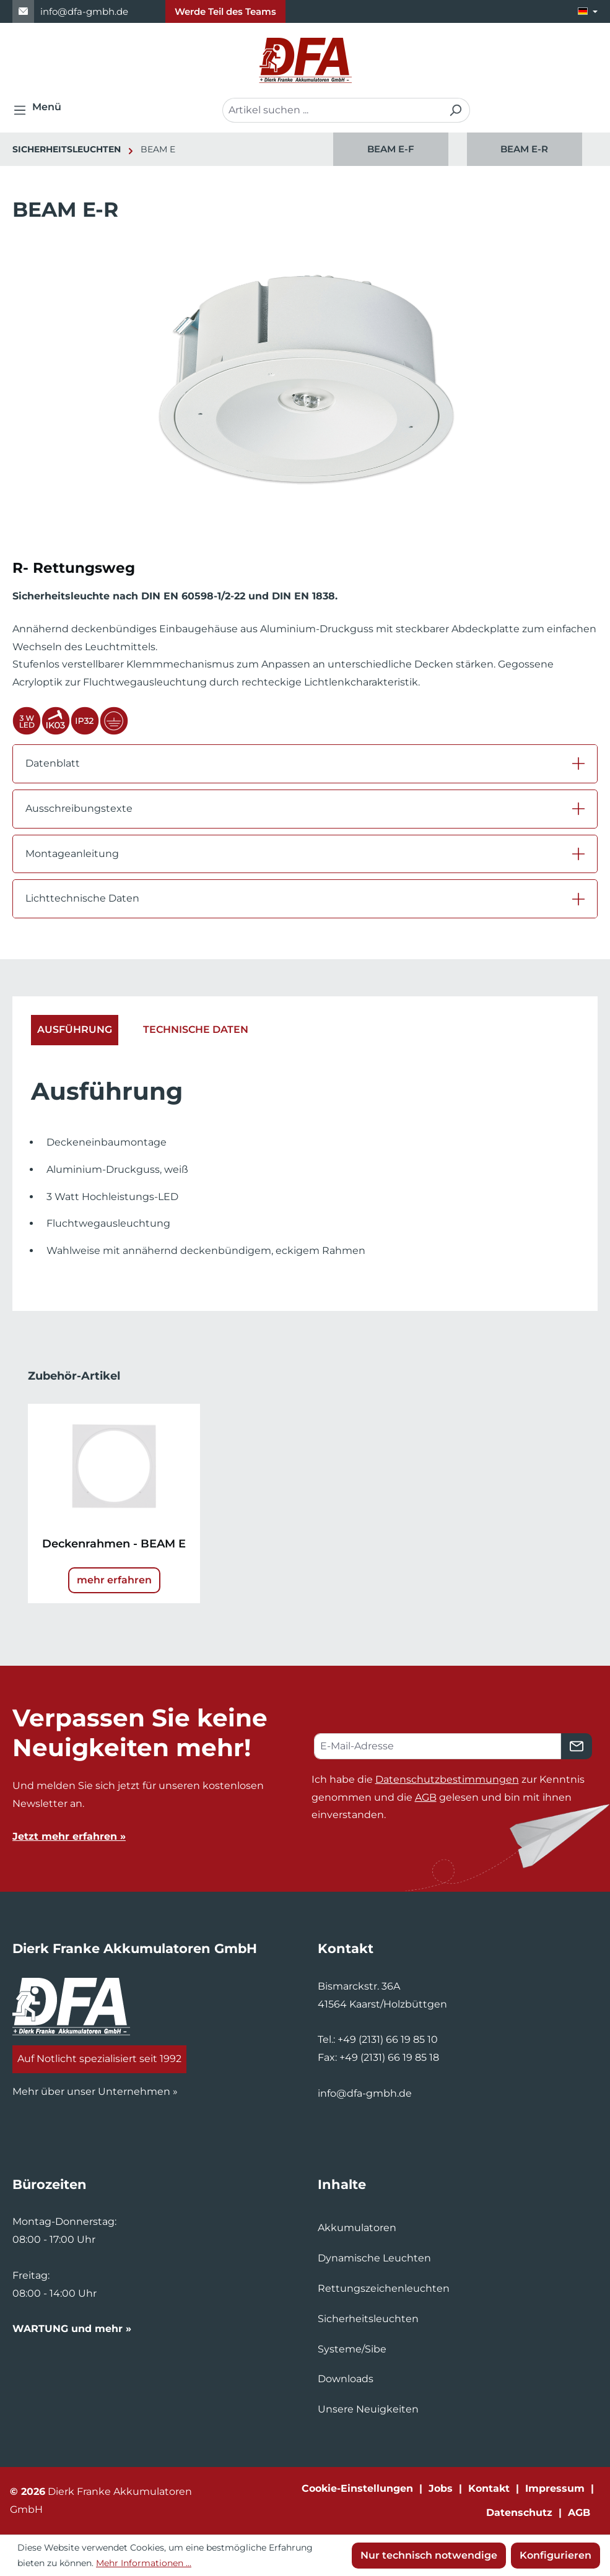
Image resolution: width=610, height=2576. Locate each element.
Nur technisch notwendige (428, 2555)
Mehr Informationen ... (143, 2563)
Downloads (345, 2379)
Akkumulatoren (357, 2228)
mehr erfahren (114, 1580)
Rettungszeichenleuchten (384, 2288)
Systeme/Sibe (352, 2349)
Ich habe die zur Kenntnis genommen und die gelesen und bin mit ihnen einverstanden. (448, 1797)
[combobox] (332, 110)
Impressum (555, 2488)
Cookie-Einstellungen (357, 2488)
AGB (426, 1797)
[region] (458, 149)
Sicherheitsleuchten (368, 2319)
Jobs (441, 2488)
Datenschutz (519, 2512)
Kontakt (489, 2488)
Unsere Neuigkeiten (368, 2409)
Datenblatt (52, 763)
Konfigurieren (555, 2555)
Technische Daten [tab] (195, 1029)
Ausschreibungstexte (79, 808)
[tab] (74, 1030)
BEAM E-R (524, 149)
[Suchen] (455, 110)
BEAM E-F (390, 149)
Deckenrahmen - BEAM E (114, 1544)
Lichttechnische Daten (82, 898)
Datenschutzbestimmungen (447, 1779)
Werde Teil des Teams (225, 11)
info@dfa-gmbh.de (84, 11)
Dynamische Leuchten (374, 2258)
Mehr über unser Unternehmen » (95, 2091)
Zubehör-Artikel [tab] (74, 1376)
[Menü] (40, 110)
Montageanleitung (72, 853)
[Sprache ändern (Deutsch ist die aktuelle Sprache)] (588, 11)
